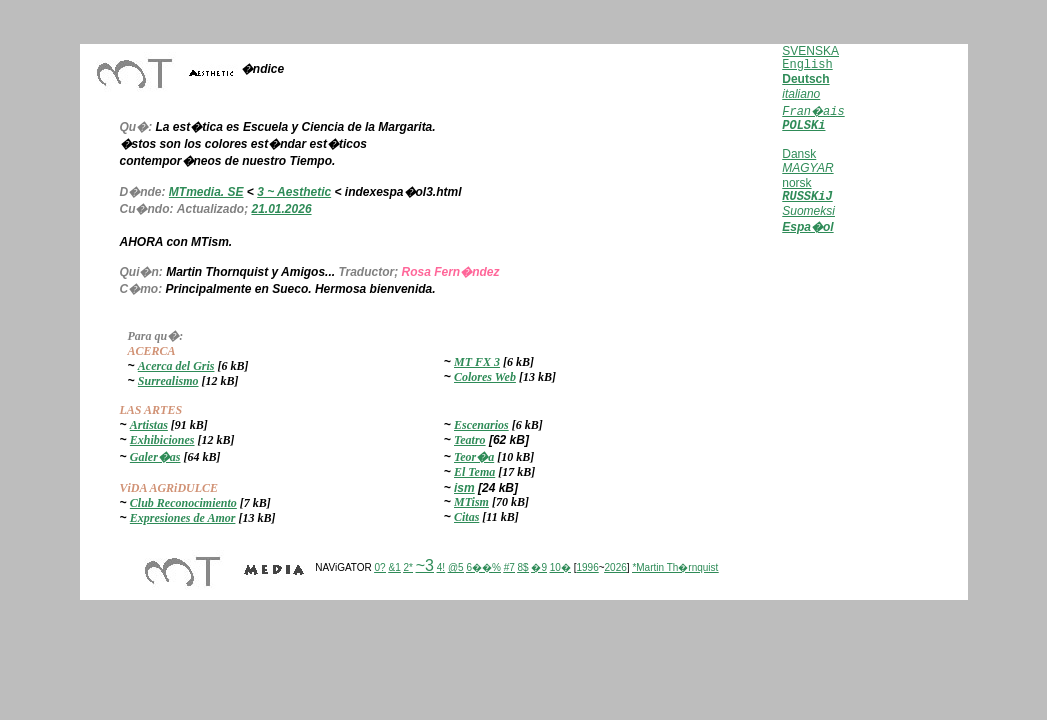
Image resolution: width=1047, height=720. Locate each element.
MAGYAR (807, 168)
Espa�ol (807, 230)
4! (441, 567)
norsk (796, 183)
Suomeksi (808, 214)
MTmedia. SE (206, 192)
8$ (523, 567)
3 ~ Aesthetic (294, 192)
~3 (425, 565)
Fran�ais (813, 112)
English (807, 65)
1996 (587, 567)
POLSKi (803, 126)
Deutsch (805, 79)
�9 (539, 567)
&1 (394, 567)
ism (464, 488)
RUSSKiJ (807, 198)
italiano (801, 94)
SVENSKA (810, 51)
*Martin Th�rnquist (675, 567)
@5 (456, 567)
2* (407, 567)
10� (560, 567)
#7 (509, 567)
